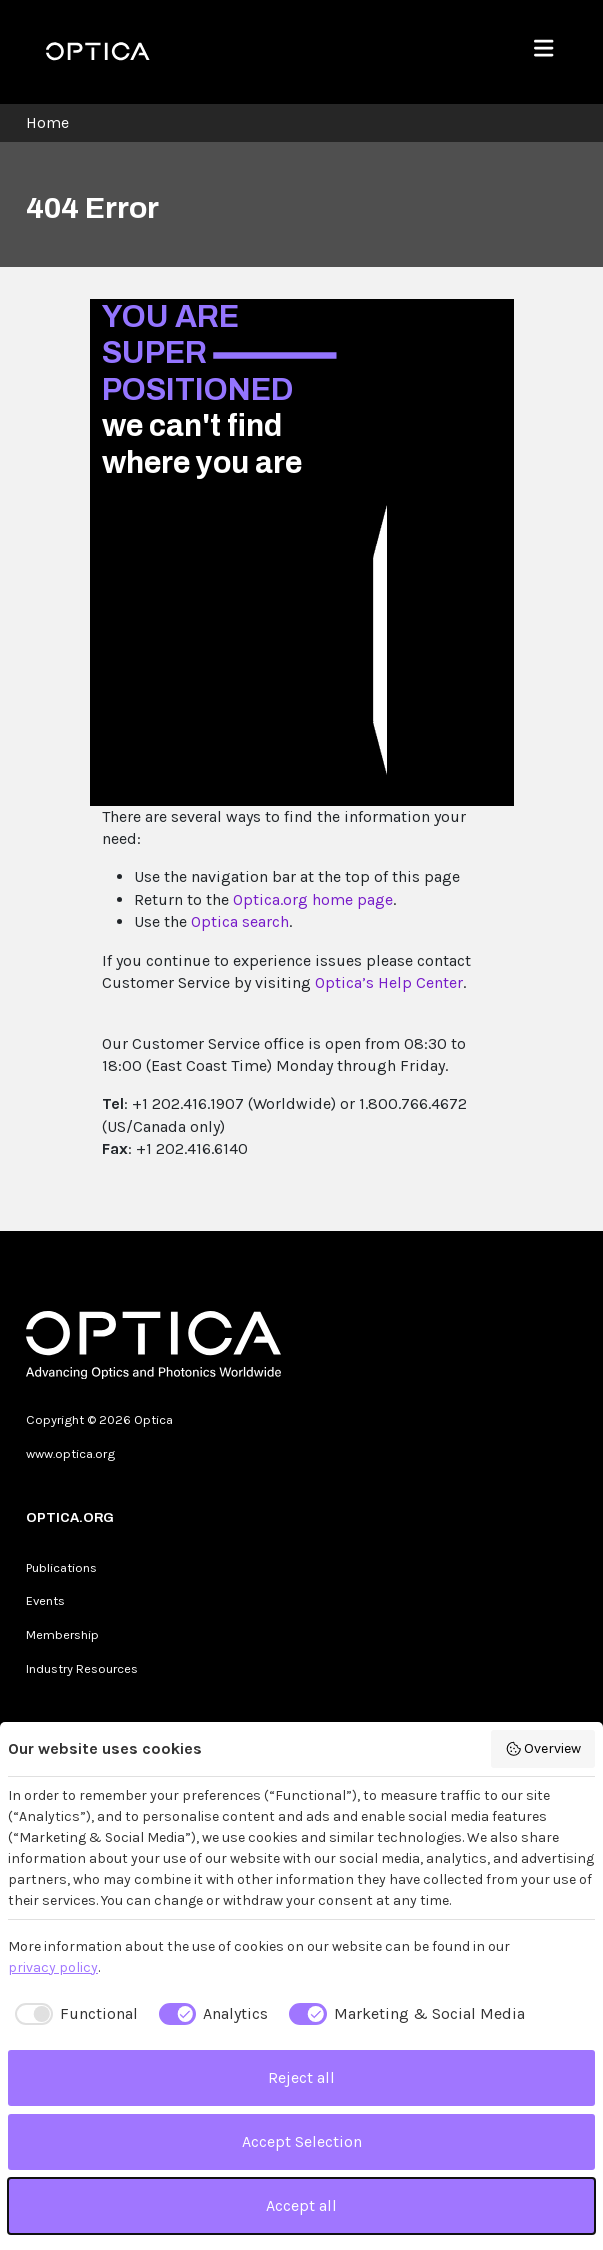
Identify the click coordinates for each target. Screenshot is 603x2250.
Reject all (301, 2077)
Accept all (301, 2205)
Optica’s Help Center (389, 982)
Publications (61, 1567)
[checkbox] (73, 2014)
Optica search (240, 921)
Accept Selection (302, 2141)
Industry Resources (82, 1668)
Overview (543, 1749)
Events (45, 1600)
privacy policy (53, 1967)
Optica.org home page (313, 899)
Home (47, 122)
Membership (62, 1634)
